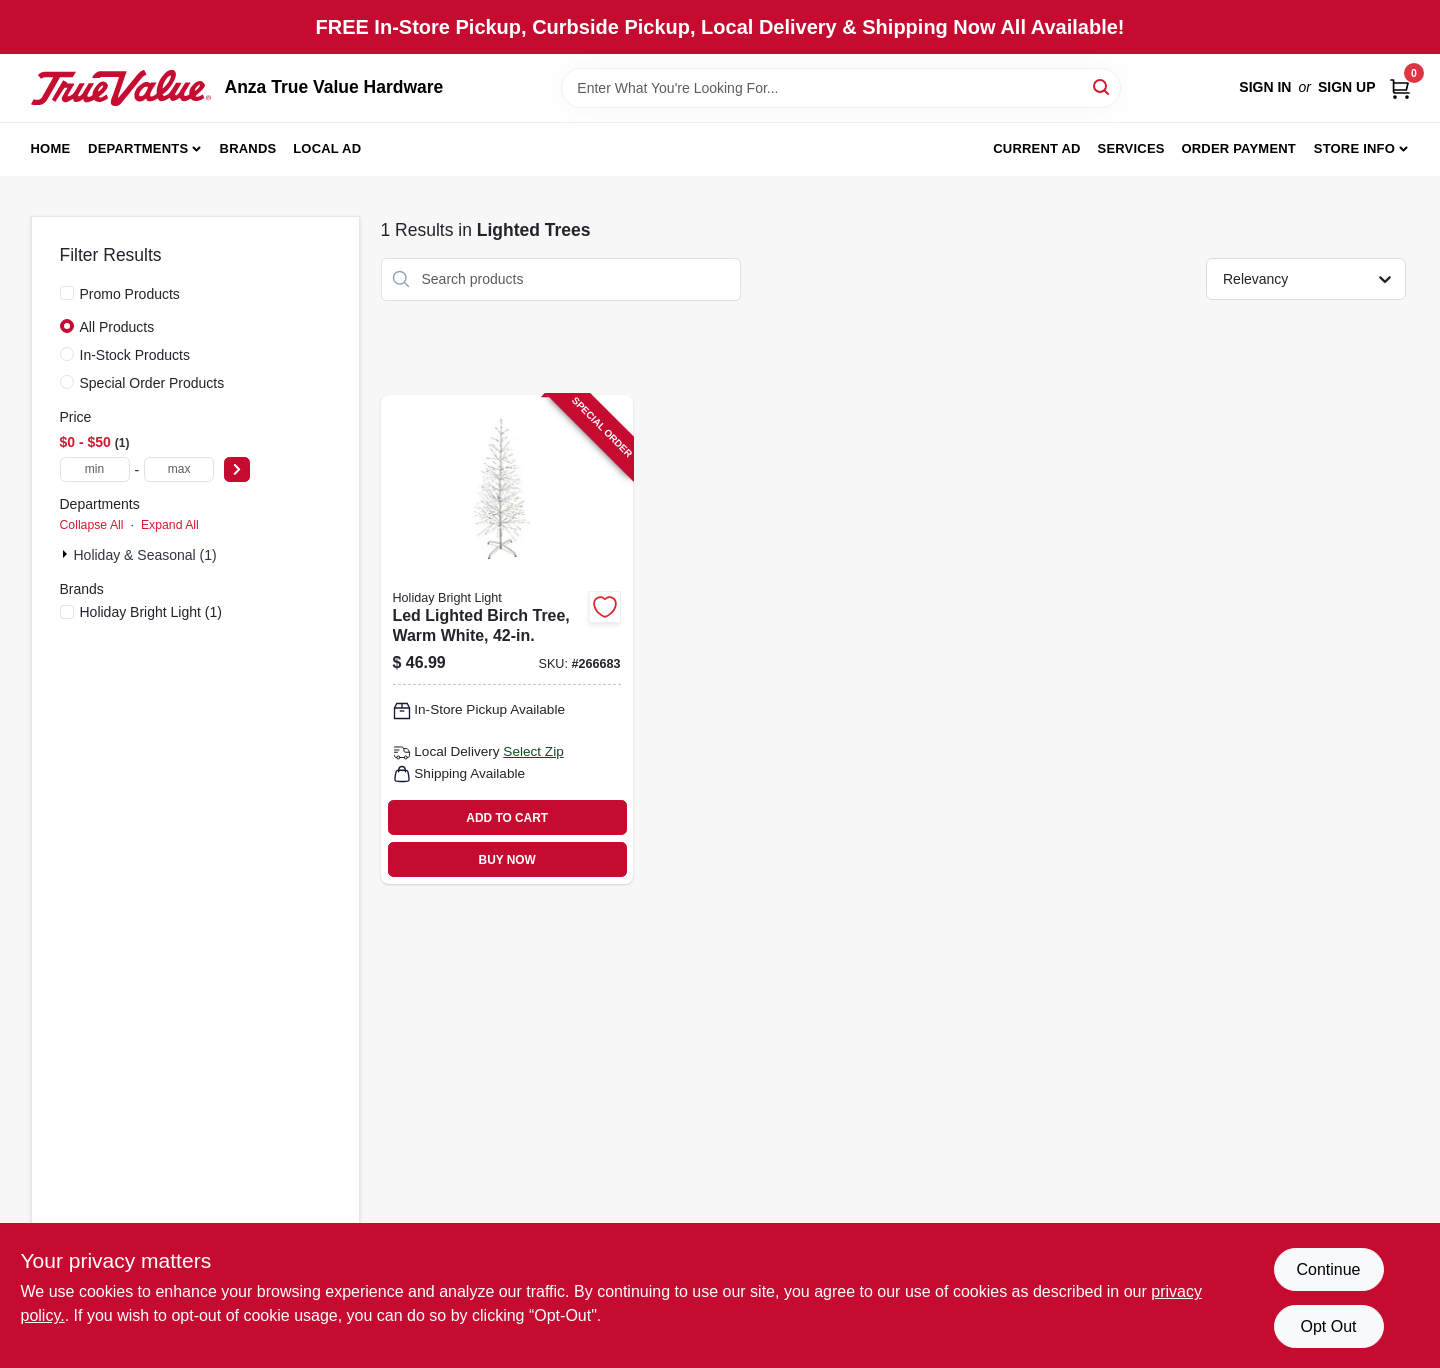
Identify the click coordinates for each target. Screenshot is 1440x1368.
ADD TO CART (507, 818)
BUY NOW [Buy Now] (507, 860)
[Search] (1102, 86)
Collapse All (92, 525)
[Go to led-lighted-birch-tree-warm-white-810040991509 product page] (507, 640)
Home (51, 148)
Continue (1328, 1269)
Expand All (170, 525)
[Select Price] (237, 469)
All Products (117, 327)
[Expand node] (67, 554)
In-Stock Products (135, 355)
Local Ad (327, 148)
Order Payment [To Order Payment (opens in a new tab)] (1238, 148)
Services (1131, 148)
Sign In (1265, 87)
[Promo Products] (67, 293)
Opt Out (1328, 1326)
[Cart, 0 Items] (1400, 87)
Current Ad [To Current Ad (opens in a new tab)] (1036, 148)
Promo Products (130, 294)
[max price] (179, 469)
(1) (151, 612)
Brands (248, 148)
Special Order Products (152, 383)
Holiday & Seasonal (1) (145, 555)
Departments (138, 148)
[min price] (95, 469)
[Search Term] (841, 88)
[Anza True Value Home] (121, 88)
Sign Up (1347, 87)
